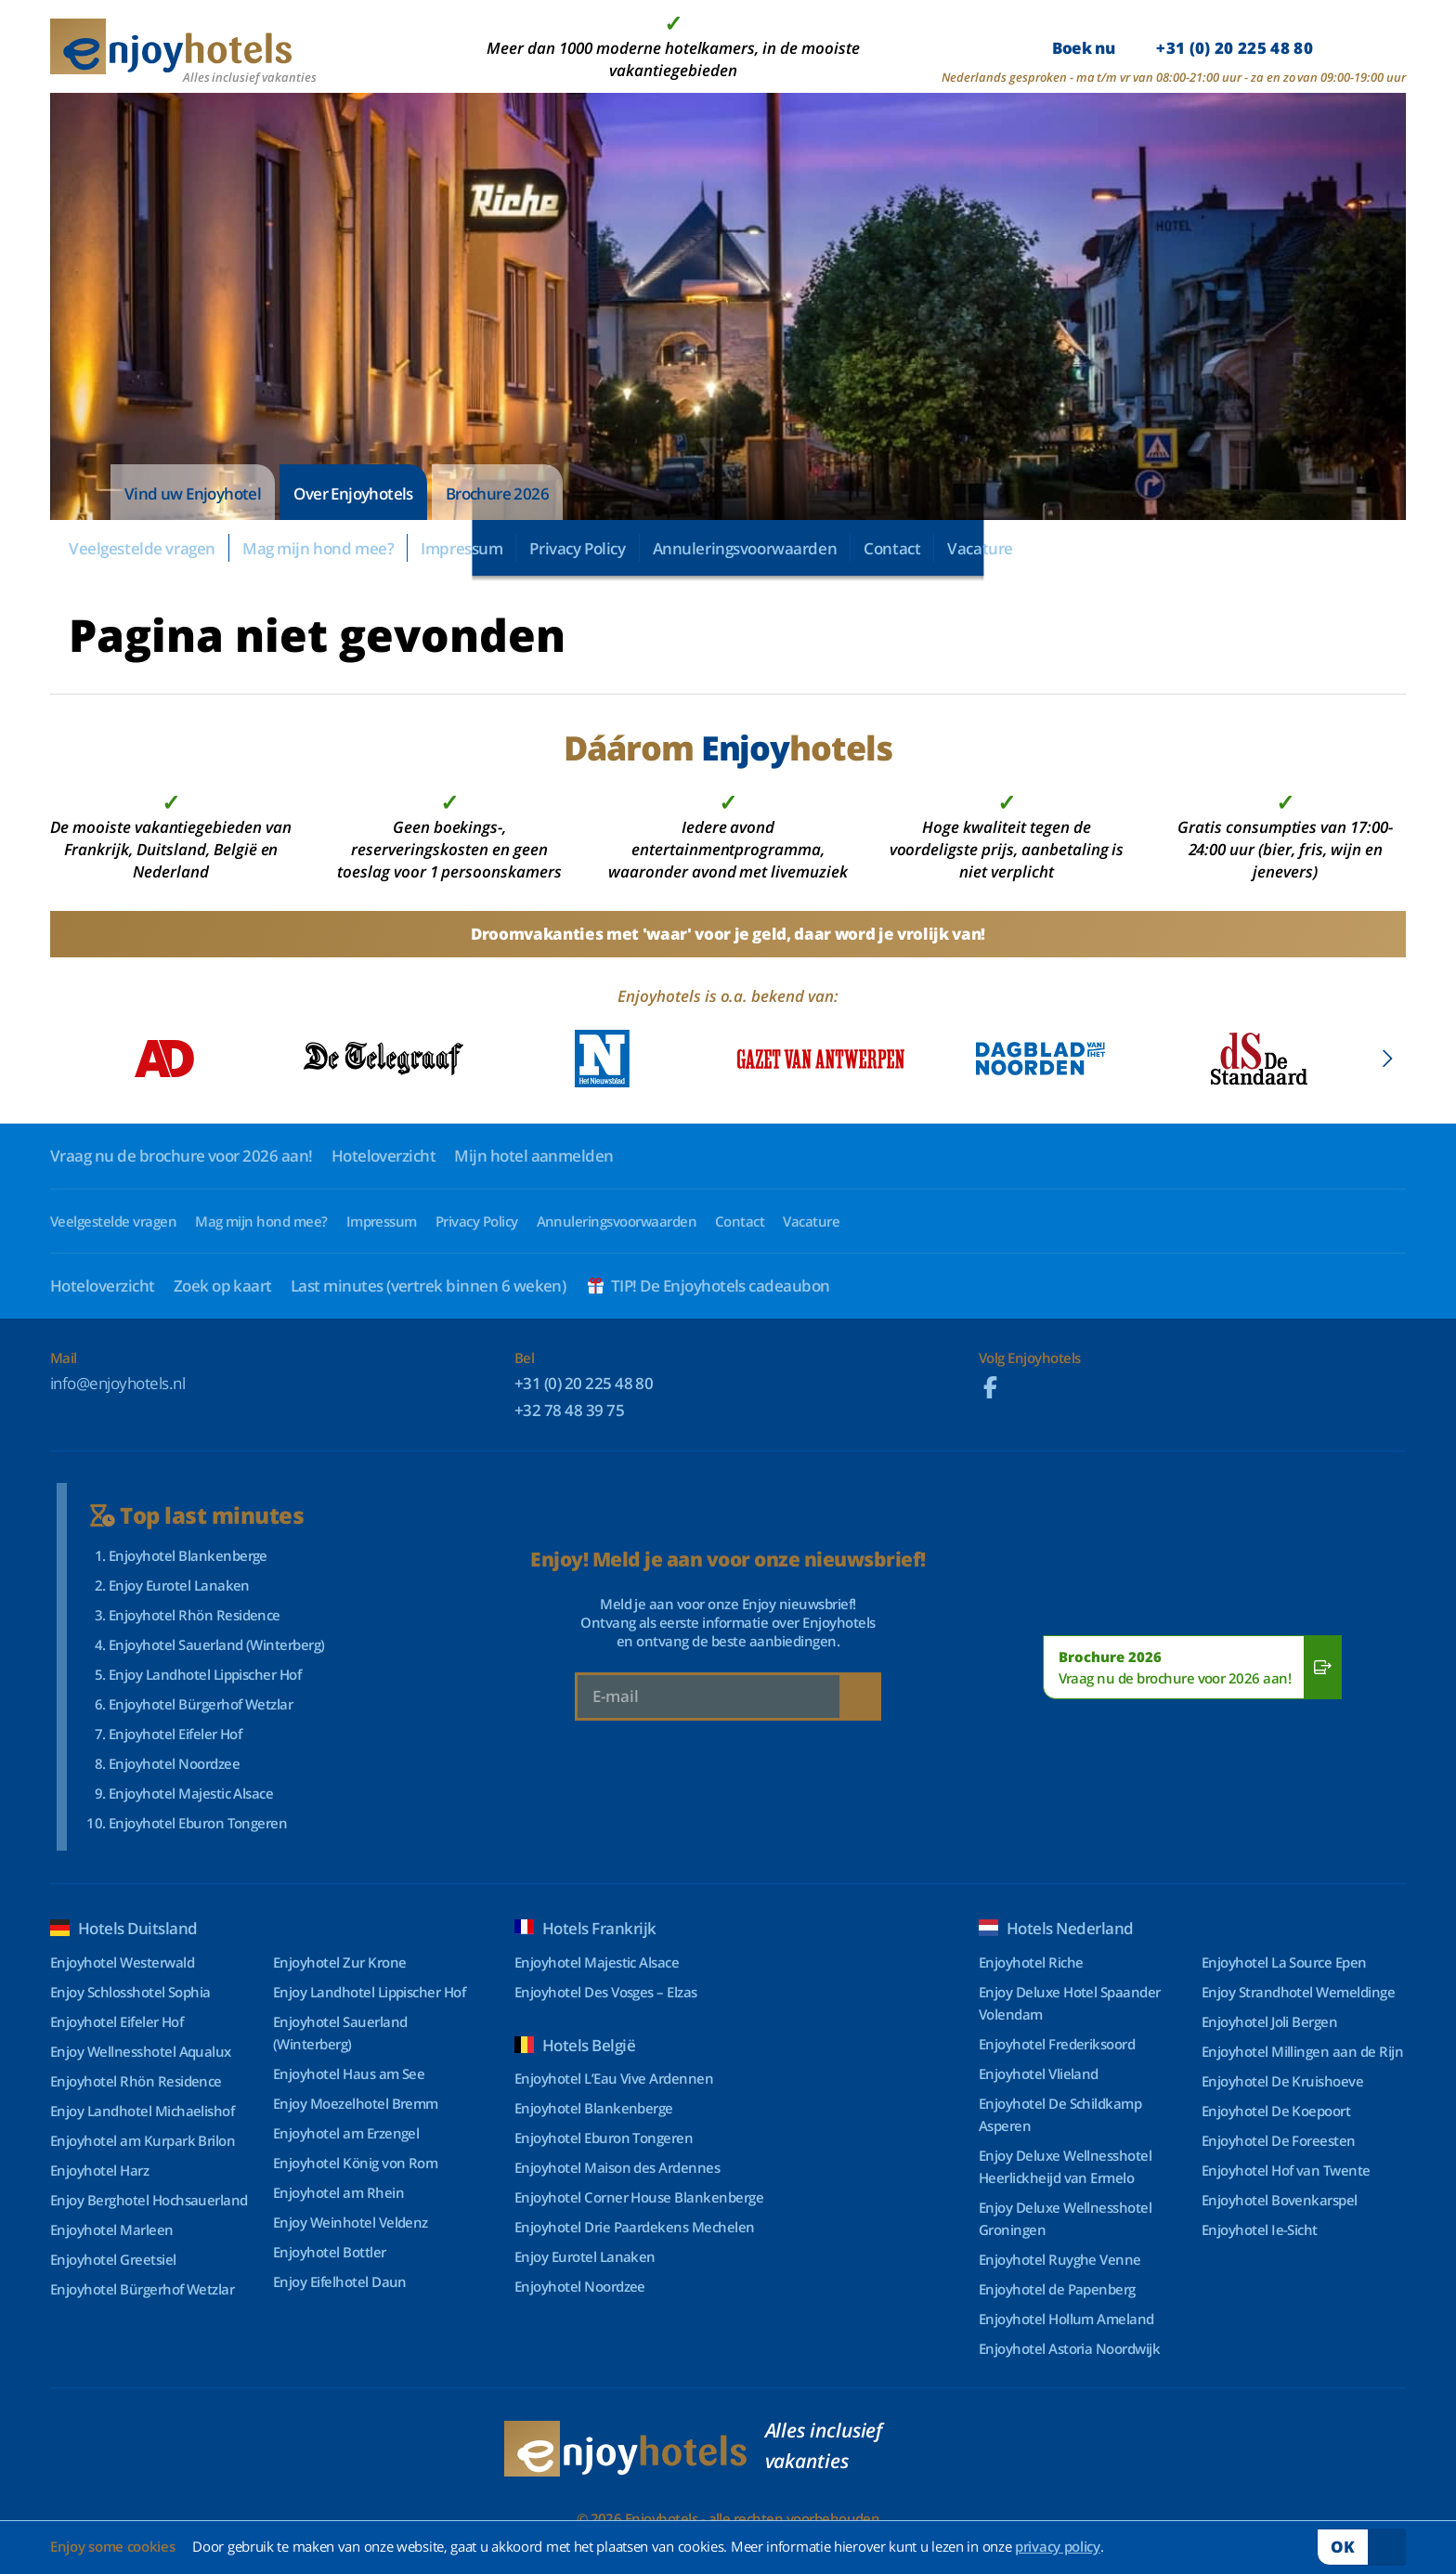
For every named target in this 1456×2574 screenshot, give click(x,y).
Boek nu (1182, 47)
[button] (1387, 1059)
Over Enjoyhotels (352, 493)
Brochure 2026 (497, 493)
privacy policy (1057, 2546)
